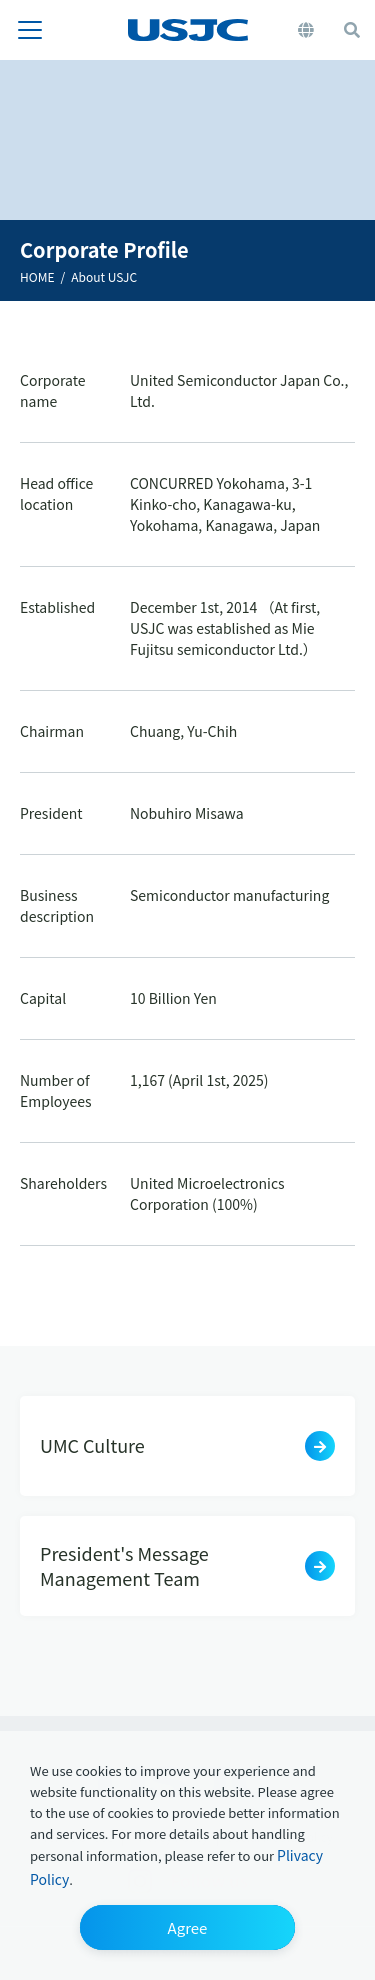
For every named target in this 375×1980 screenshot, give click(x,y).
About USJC (104, 276)
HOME (37, 276)
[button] (187, 1927)
